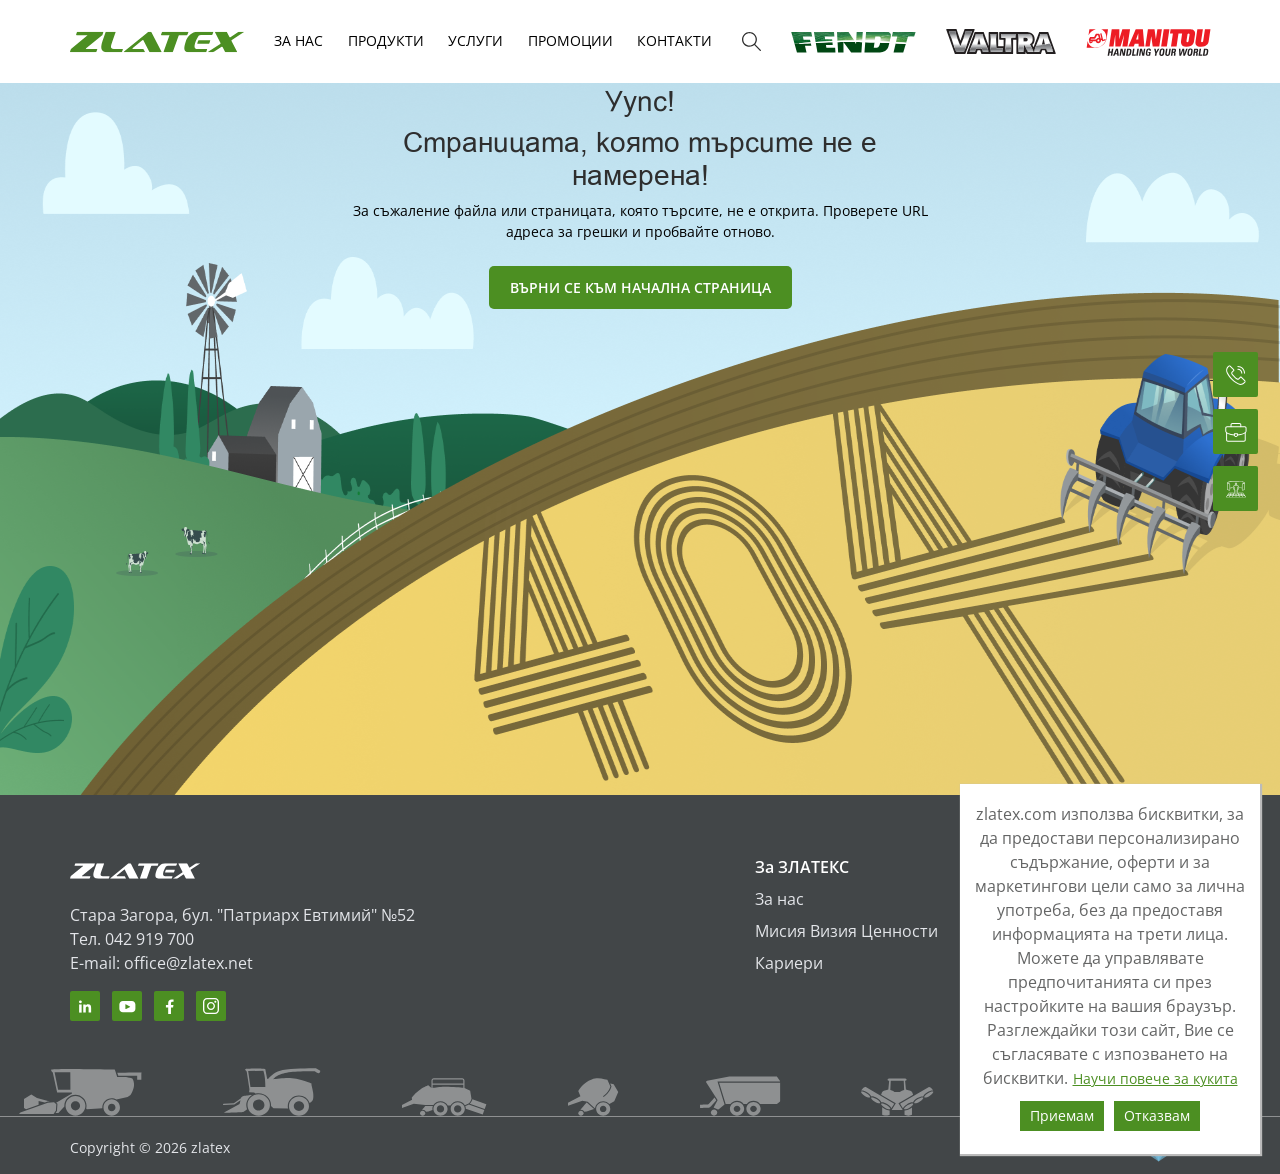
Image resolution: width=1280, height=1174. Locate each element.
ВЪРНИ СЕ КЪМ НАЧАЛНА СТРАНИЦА (640, 287)
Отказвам (1157, 1115)
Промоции (570, 40)
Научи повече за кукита (1155, 1078)
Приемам (1062, 1115)
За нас (779, 899)
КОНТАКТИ (674, 40)
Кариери (789, 963)
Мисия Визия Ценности (846, 931)
